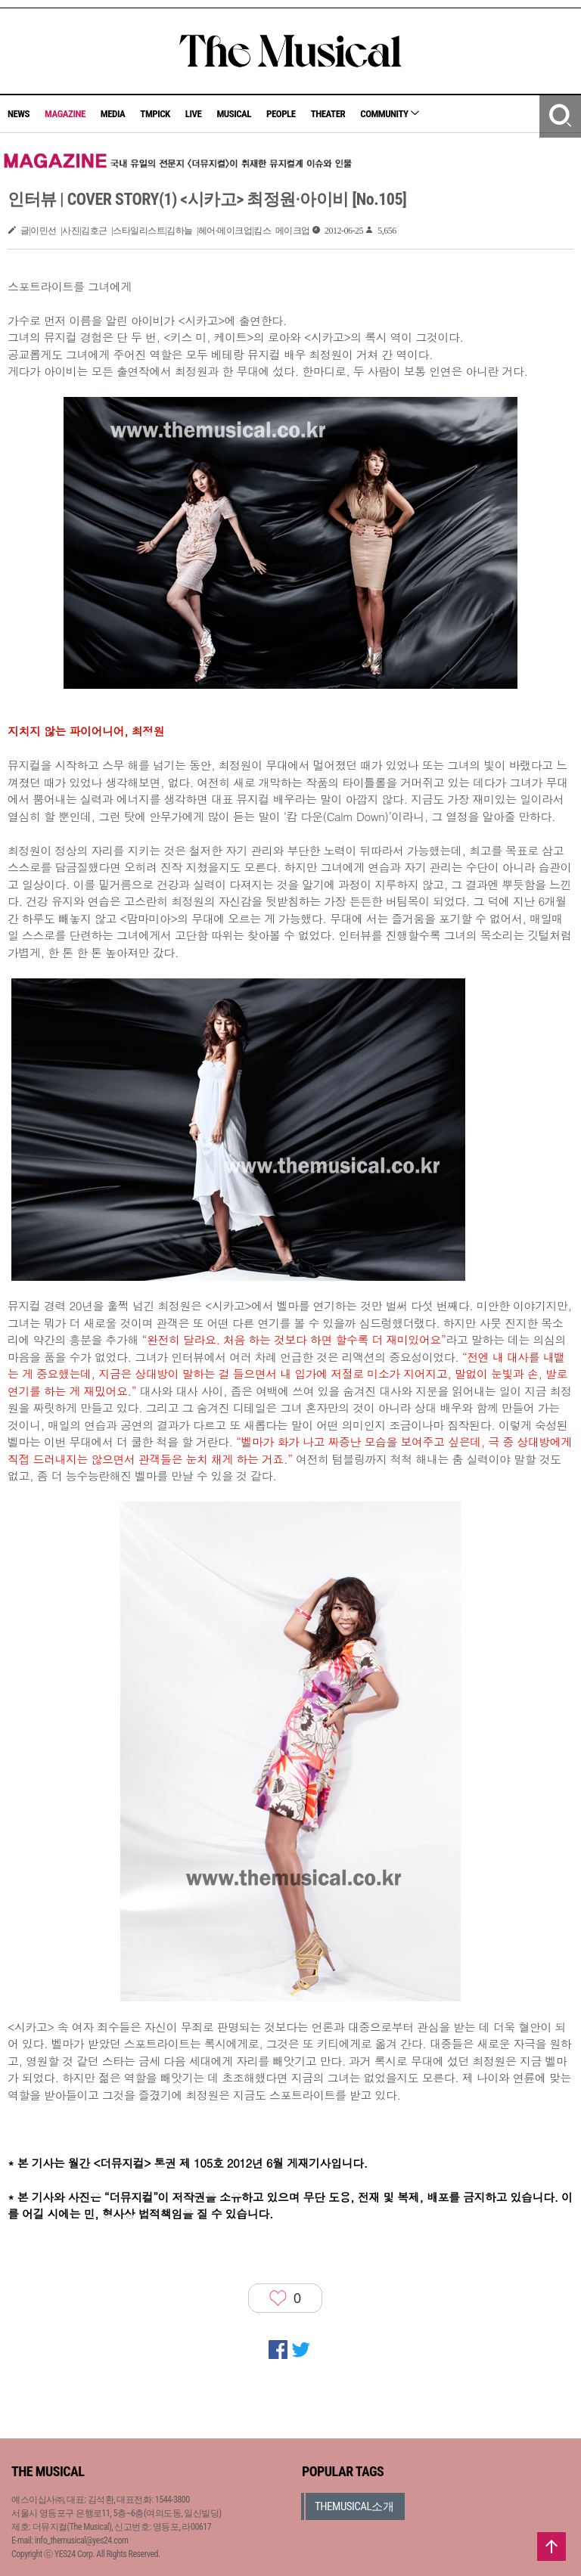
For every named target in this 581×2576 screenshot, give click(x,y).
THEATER (328, 113)
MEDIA (113, 113)
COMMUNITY (389, 113)
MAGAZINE (65, 113)
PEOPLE (281, 113)
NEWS (19, 113)
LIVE (193, 113)
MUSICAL (233, 113)
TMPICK (154, 113)
